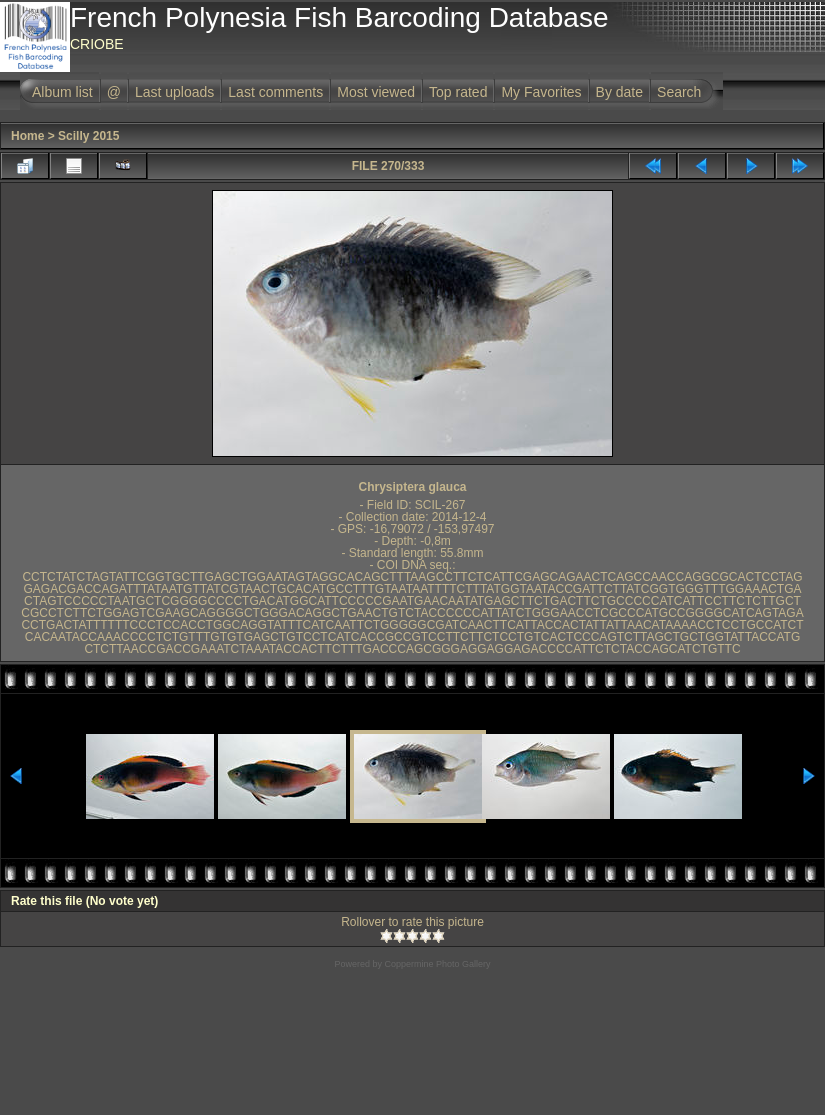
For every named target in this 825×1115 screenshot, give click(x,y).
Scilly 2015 (88, 136)
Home (27, 136)
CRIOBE (97, 44)
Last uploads (174, 92)
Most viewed (376, 92)
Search (679, 92)
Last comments (275, 92)
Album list (62, 92)
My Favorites (541, 92)
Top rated (458, 92)
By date (619, 92)
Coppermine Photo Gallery (437, 964)
